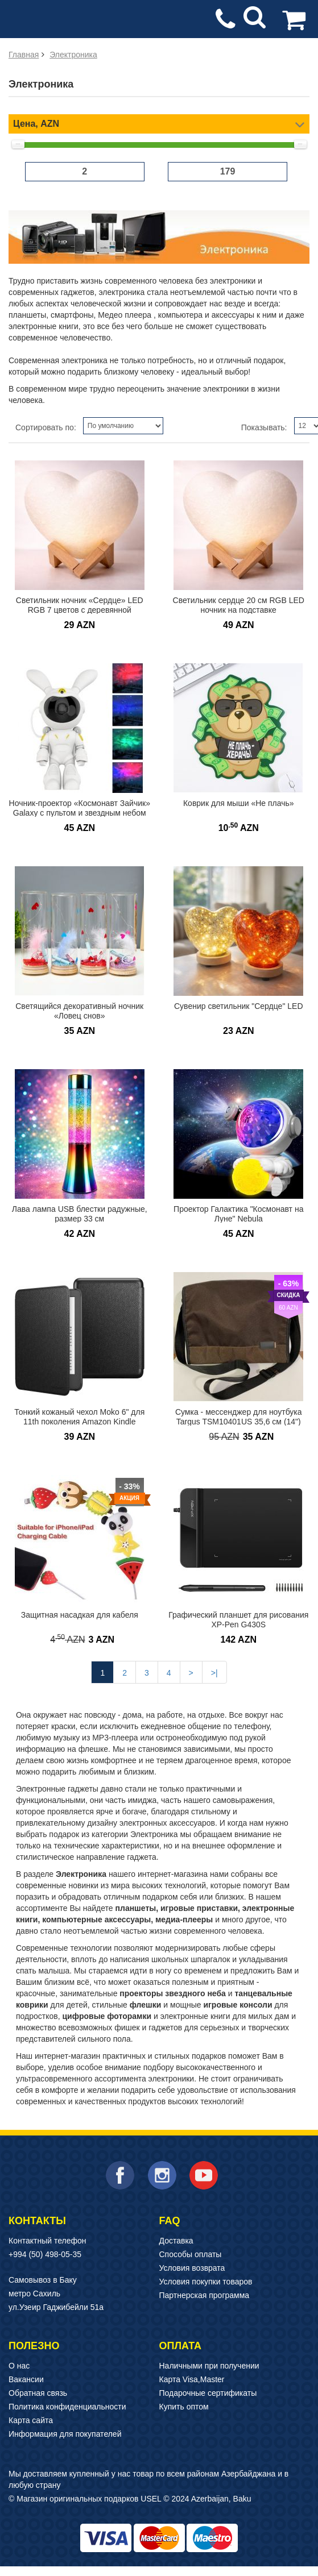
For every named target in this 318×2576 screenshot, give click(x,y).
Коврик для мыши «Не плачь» (238, 803)
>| (214, 1672)
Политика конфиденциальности (67, 2406)
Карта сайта (31, 2420)
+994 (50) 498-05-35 (45, 2254)
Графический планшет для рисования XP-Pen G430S (238, 1619)
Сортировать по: (45, 427)
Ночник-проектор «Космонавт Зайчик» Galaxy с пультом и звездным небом (79, 808)
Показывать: (264, 427)
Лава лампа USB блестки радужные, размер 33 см (79, 1213)
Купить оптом (184, 2406)
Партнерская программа (204, 2295)
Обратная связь (38, 2393)
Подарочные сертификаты (208, 2393)
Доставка (176, 2240)
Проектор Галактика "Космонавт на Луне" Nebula (238, 1213)
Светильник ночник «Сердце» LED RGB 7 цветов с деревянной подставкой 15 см (79, 610)
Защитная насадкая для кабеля (79, 1614)
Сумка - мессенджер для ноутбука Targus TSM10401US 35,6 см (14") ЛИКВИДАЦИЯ (238, 1421)
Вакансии (26, 2379)
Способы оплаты (190, 2254)
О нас (19, 2365)
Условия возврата (192, 2267)
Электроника (73, 54)
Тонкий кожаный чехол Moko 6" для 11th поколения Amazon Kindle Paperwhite (79, 1421)
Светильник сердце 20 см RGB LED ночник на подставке (238, 605)
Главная (24, 54)
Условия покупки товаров (206, 2281)
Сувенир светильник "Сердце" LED (238, 1006)
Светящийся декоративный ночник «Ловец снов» (79, 1011)
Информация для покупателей (65, 2433)
